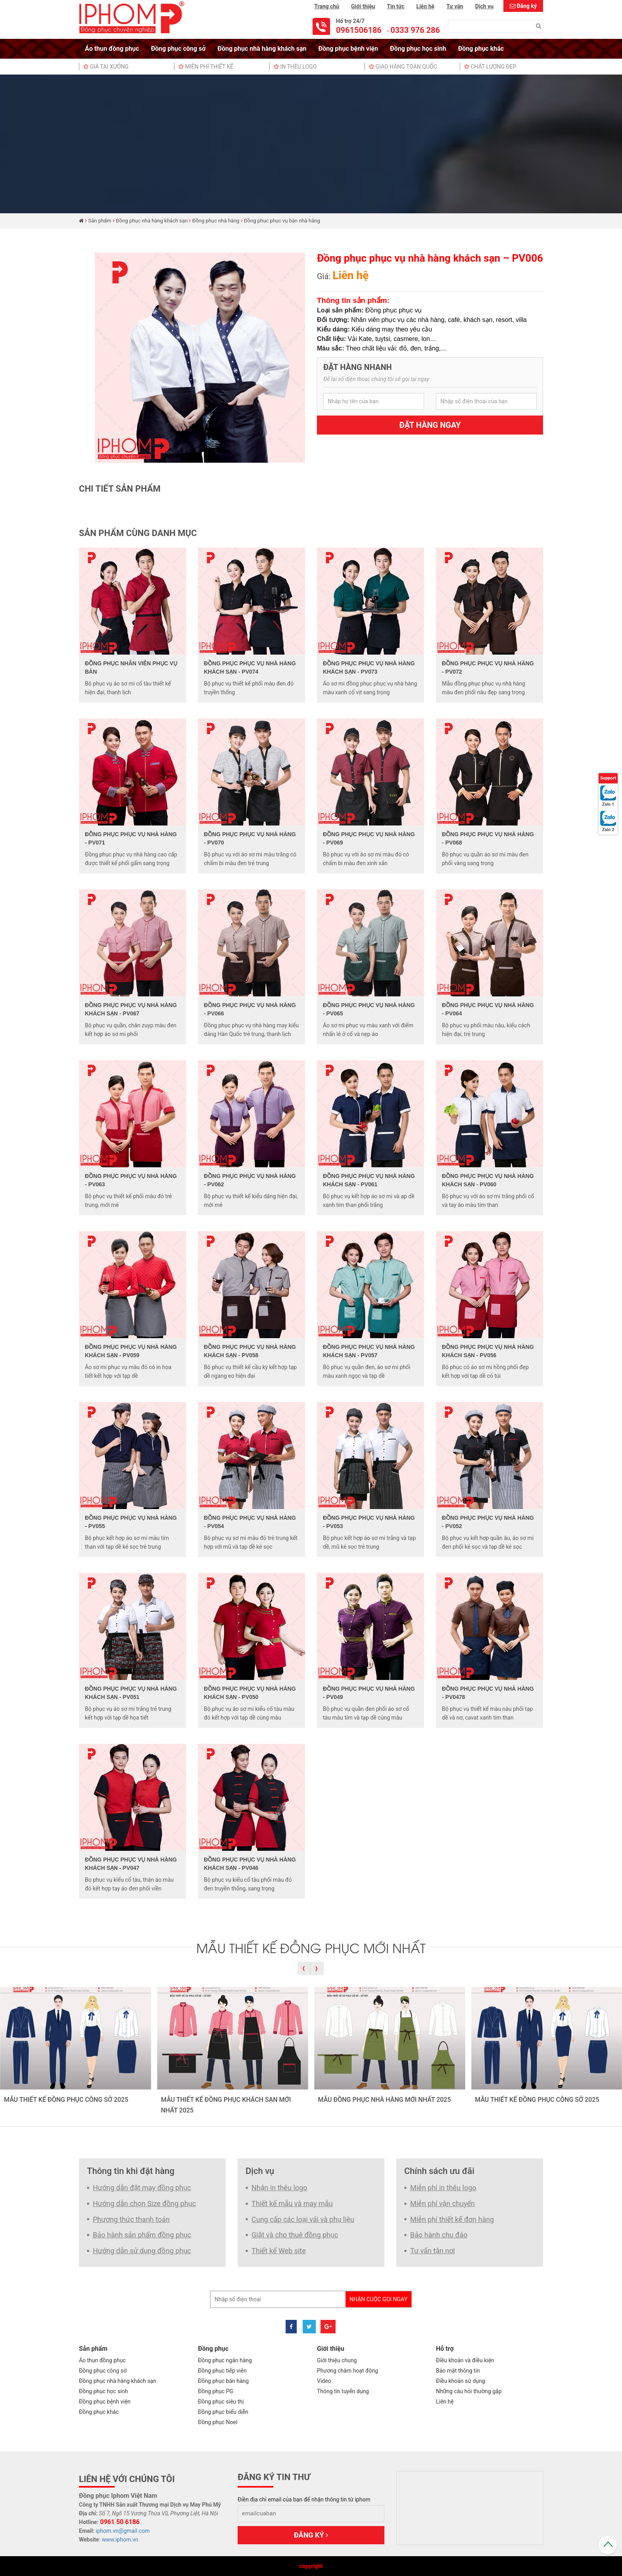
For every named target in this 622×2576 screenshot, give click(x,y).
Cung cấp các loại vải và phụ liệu (302, 2219)
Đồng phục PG (215, 2391)
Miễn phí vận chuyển (442, 2203)
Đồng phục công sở (178, 48)
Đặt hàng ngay (430, 425)
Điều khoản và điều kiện (465, 2360)
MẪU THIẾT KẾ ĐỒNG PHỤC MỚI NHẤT (311, 1947)
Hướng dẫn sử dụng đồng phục (142, 2251)
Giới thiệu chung (337, 2360)
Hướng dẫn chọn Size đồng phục (144, 2203)
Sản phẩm (100, 221)
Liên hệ (426, 6)
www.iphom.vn (120, 2539)
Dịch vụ (484, 6)
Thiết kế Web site (278, 2251)
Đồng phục (213, 2348)
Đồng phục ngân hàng (225, 2360)
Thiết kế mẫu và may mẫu (292, 2203)
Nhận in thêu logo (279, 2187)
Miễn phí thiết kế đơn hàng (452, 2219)
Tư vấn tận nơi (432, 2251)
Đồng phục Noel (217, 2422)
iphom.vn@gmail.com (123, 2531)
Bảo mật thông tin (458, 2370)
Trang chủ (326, 6)
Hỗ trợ (445, 2348)
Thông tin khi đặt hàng (131, 2171)
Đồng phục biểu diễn (223, 2412)
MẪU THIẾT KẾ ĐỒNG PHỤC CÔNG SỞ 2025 (66, 2099)
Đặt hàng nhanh (357, 367)
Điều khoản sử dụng (460, 2381)
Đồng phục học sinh (418, 48)
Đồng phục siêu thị (221, 2401)
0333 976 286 (415, 30)
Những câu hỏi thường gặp (469, 2391)
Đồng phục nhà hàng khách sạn (261, 48)
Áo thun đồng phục (112, 48)
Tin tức (395, 6)
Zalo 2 (608, 829)
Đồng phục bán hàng (223, 2381)
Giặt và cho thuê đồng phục (294, 2235)
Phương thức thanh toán (131, 2219)
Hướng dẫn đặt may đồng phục (142, 2187)
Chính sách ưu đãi (439, 2171)
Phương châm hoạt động (347, 2370)
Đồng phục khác (481, 48)
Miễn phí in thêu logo (443, 2187)
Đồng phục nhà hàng (216, 221)
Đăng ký (526, 6)
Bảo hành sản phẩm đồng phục (142, 2235)
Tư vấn (454, 6)
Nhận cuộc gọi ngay (378, 2299)
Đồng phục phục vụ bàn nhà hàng (282, 221)
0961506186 (359, 30)
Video (324, 2381)
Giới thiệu (363, 6)
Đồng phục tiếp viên (222, 2370)
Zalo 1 (608, 804)
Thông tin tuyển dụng (343, 2391)
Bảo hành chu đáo (438, 2235)
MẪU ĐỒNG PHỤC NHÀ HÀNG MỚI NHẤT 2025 (384, 2099)
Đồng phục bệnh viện (348, 48)
